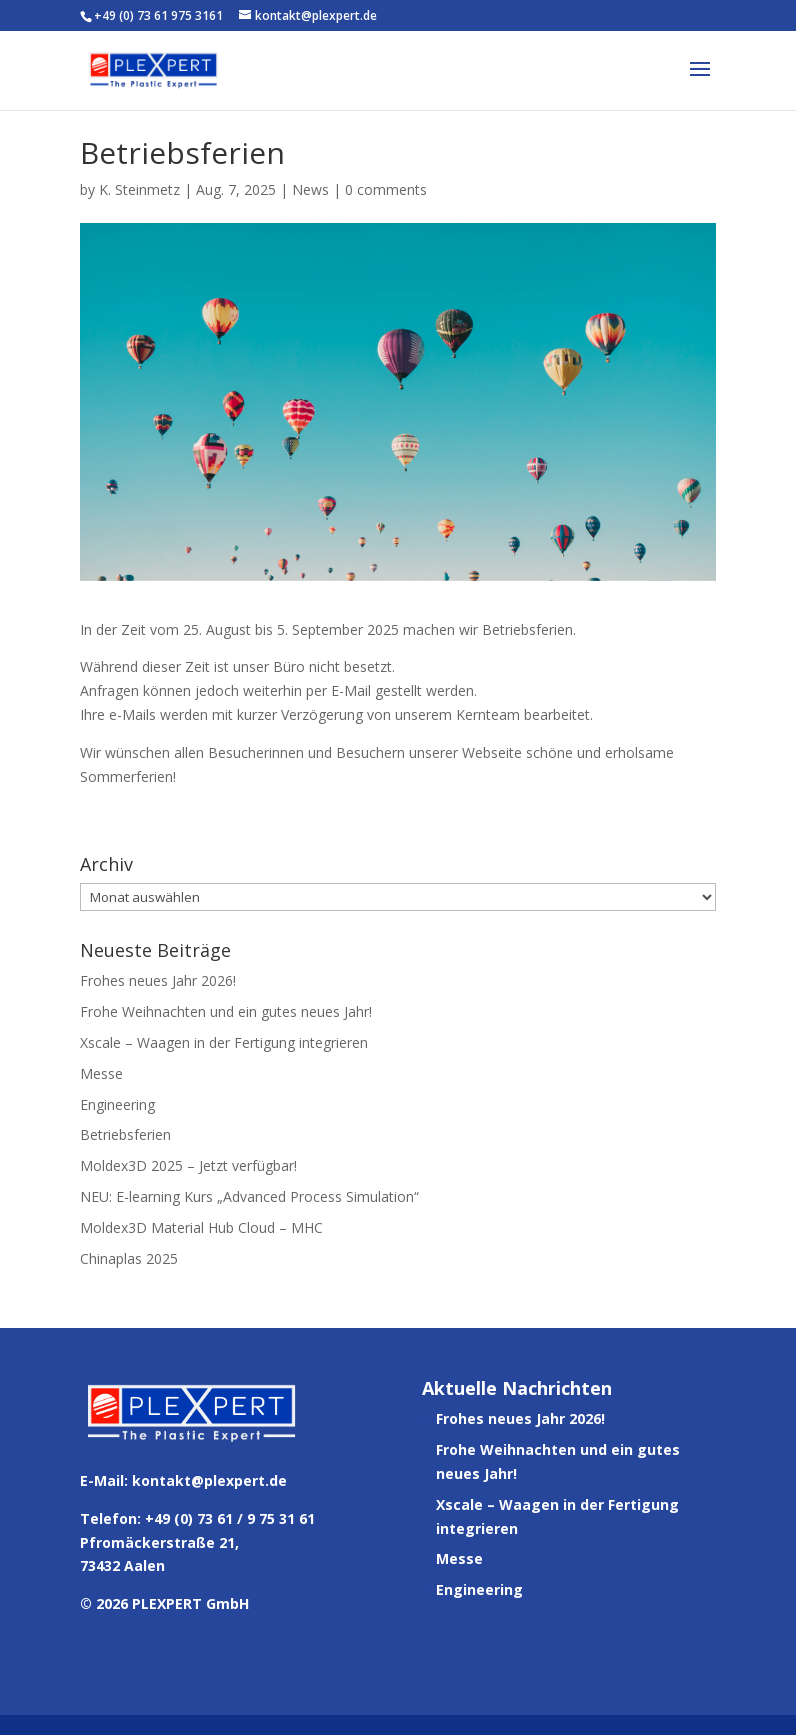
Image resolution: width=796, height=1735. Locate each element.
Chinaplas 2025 (129, 1258)
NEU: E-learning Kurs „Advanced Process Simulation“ (249, 1196)
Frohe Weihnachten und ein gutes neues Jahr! (226, 1011)
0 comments (386, 189)
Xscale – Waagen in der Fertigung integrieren (224, 1042)
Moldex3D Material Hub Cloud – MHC (201, 1227)
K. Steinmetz (139, 189)
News (310, 189)
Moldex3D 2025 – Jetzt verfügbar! (188, 1165)
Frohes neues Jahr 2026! (158, 980)
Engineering (117, 1104)
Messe (101, 1073)
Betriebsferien (125, 1134)
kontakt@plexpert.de (209, 1480)
